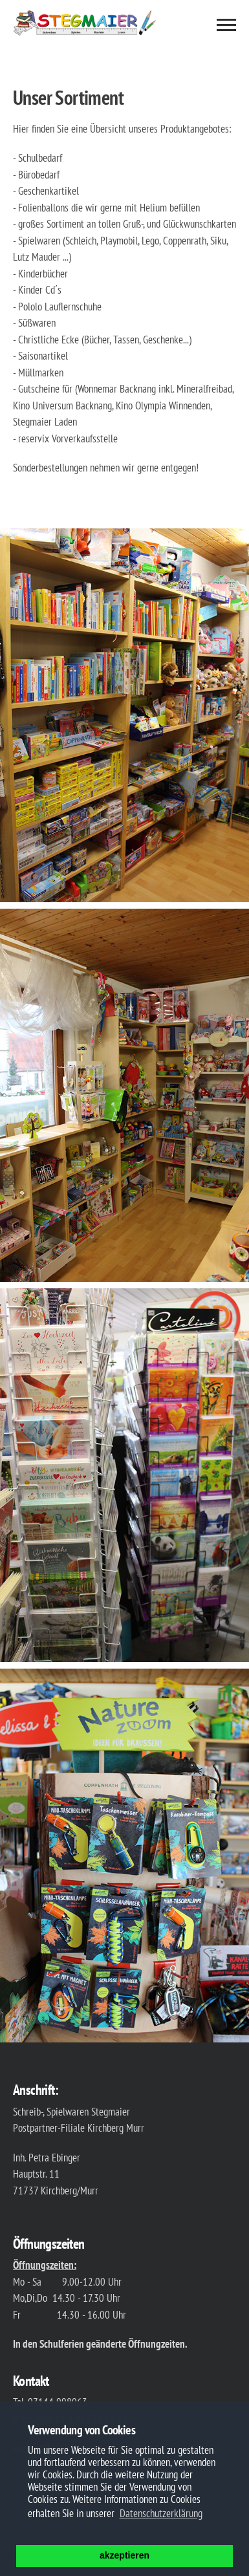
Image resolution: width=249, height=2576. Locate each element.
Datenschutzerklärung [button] (161, 2513)
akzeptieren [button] (124, 2555)
